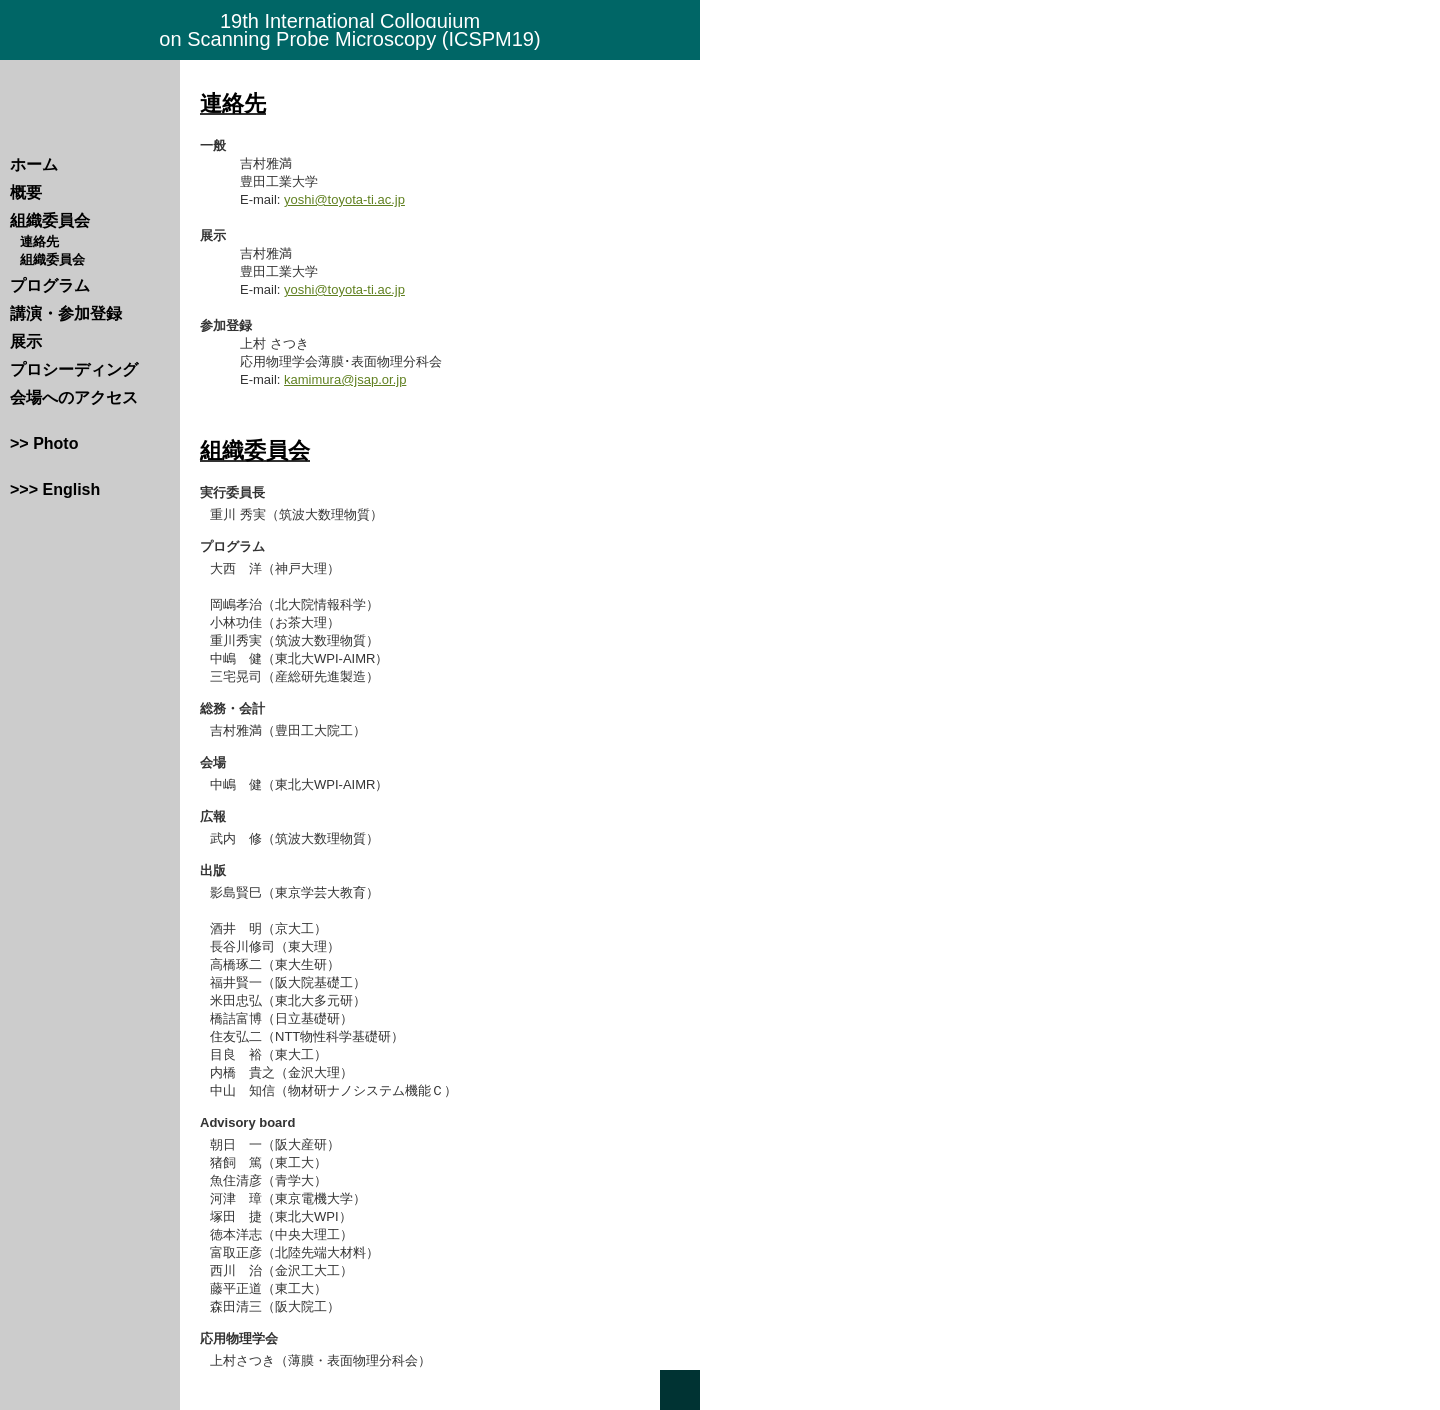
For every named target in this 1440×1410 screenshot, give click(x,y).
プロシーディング (74, 369)
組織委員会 (50, 220)
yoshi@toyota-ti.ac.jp (344, 199)
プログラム (50, 285)
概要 (26, 192)
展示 (26, 341)
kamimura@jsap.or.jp (345, 379)
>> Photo (44, 443)
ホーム (34, 164)
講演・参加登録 (66, 313)
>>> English (55, 489)
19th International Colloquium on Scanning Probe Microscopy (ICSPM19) (349, 30)
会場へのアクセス (74, 397)
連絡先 (39, 241)
